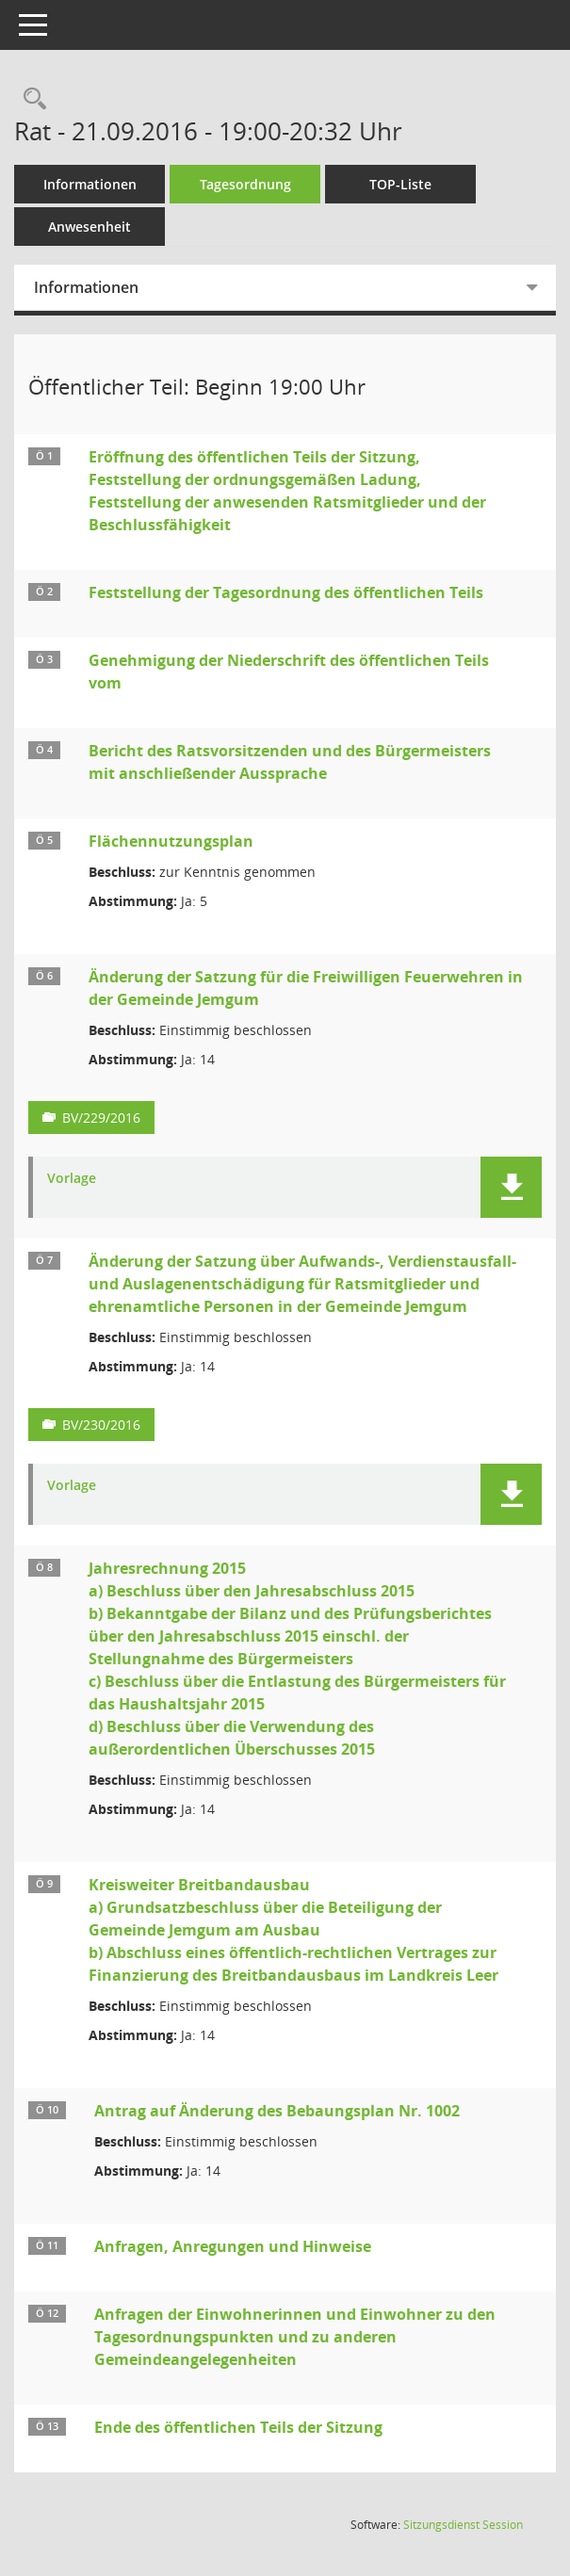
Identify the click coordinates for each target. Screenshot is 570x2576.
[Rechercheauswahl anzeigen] (30, 99)
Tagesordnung (245, 184)
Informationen (90, 184)
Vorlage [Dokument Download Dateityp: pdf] (71, 1179)
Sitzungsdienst (463, 2525)
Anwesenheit (89, 226)
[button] (511, 1187)
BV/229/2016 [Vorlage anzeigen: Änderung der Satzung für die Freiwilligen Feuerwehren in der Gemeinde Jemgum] (101, 1117)
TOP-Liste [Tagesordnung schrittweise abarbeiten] (400, 184)
